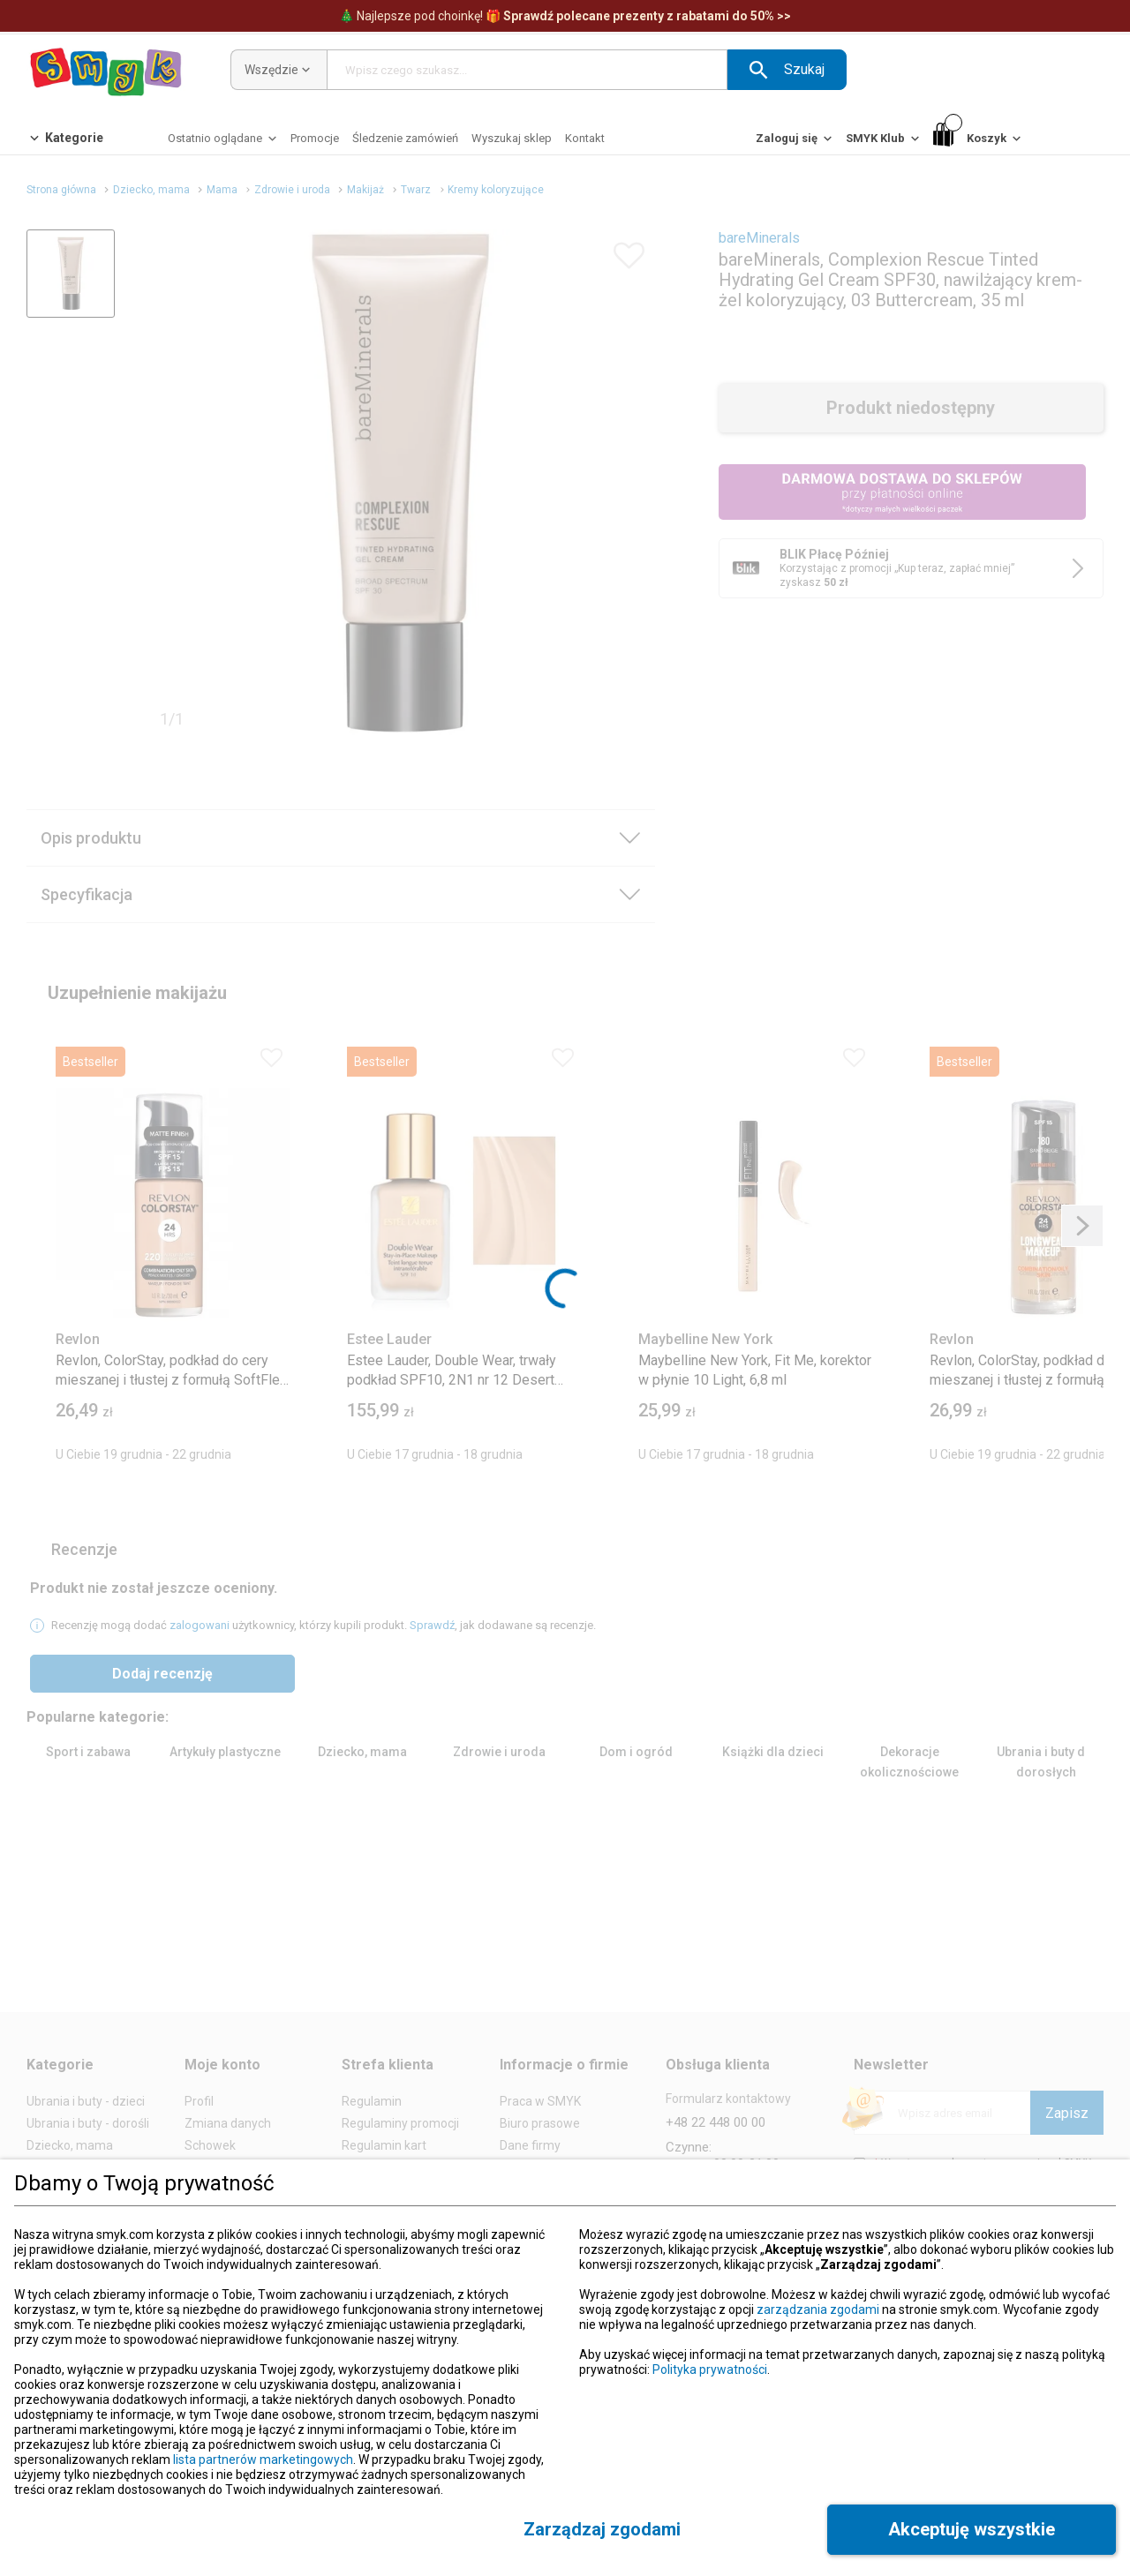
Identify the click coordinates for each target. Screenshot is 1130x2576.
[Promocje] (314, 138)
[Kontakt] (585, 138)
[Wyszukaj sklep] (511, 138)
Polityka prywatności (709, 2369)
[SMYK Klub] (884, 142)
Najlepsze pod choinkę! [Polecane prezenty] (565, 16)
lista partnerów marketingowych (263, 2459)
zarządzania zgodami (818, 2309)
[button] (787, 69)
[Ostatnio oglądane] (224, 142)
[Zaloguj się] (795, 142)
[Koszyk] (978, 139)
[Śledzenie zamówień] (405, 138)
